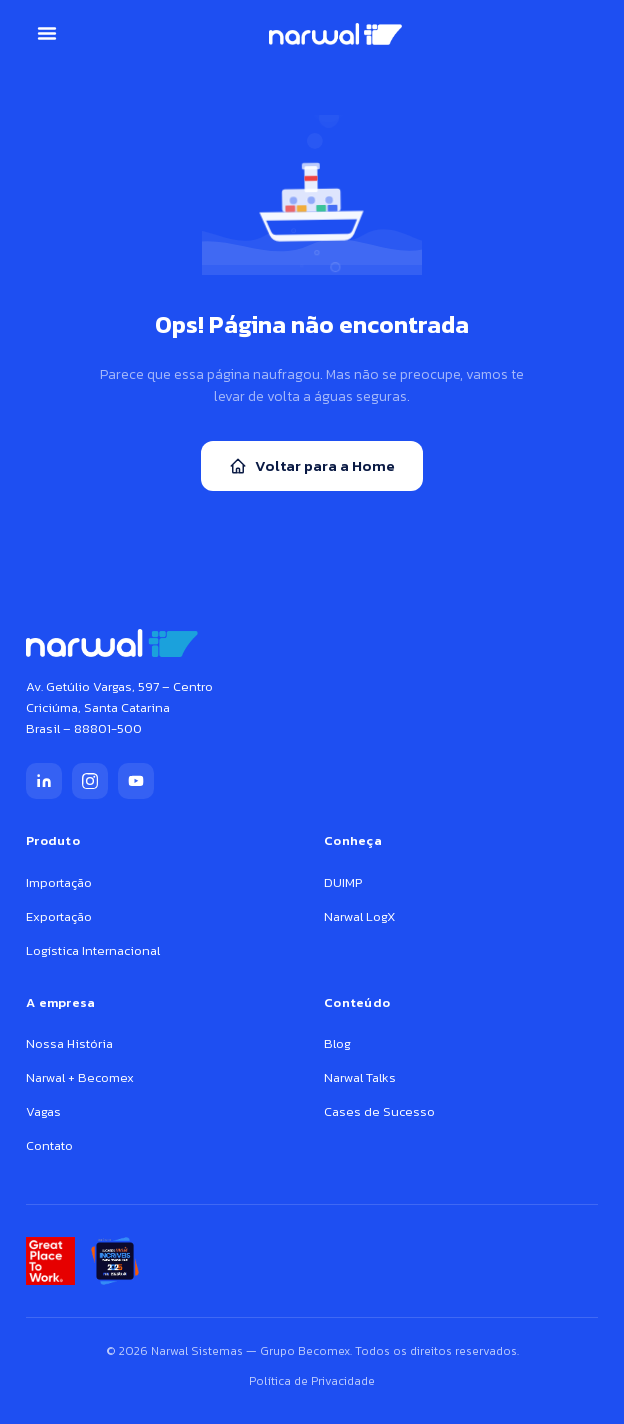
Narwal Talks (360, 1077)
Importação (59, 882)
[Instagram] (90, 781)
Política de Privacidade (312, 1381)
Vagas (43, 1111)
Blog (337, 1043)
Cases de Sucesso (379, 1111)
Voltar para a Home (312, 465)
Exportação (59, 916)
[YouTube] (136, 781)
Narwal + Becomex (80, 1077)
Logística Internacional (93, 950)
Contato (49, 1145)
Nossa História (69, 1043)
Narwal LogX (359, 916)
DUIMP (343, 882)
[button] (47, 33)
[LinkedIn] (44, 781)
